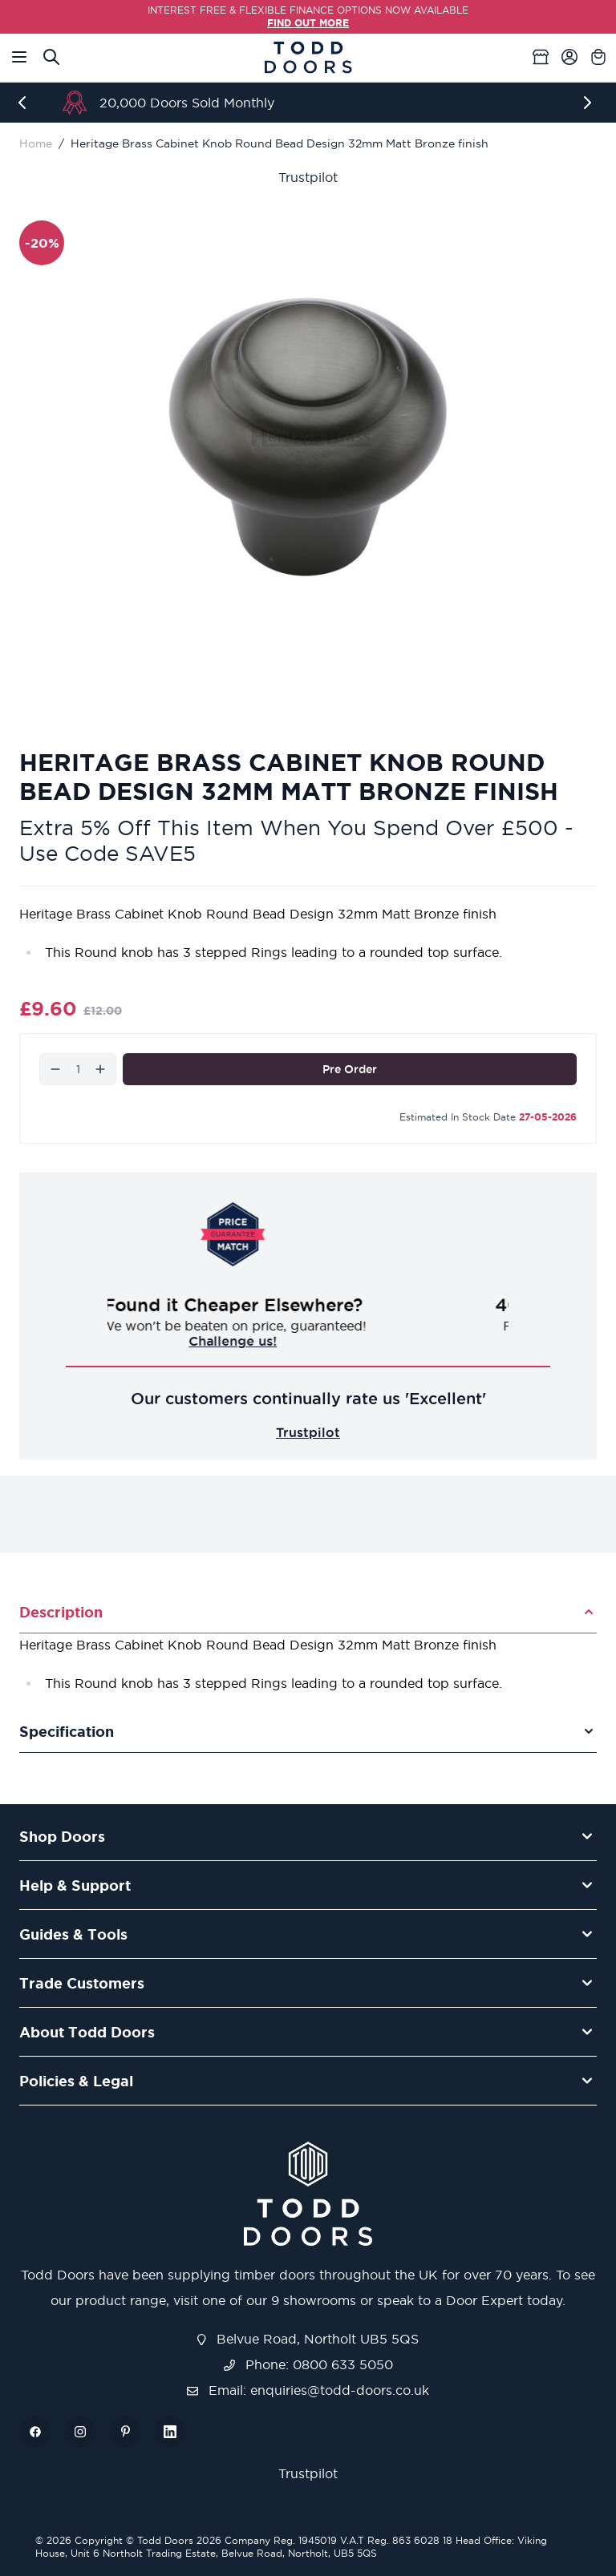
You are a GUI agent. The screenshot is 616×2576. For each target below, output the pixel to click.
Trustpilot (308, 177)
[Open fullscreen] (308, 436)
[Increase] (100, 1069)
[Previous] (25, 102)
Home (35, 143)
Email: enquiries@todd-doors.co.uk (308, 2390)
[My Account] (569, 57)
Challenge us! (308, 1341)
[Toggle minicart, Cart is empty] (598, 57)
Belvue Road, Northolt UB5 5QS (308, 2339)
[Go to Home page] (308, 57)
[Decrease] (55, 1069)
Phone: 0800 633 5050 (308, 2364)
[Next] (590, 102)
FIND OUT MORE (308, 23)
